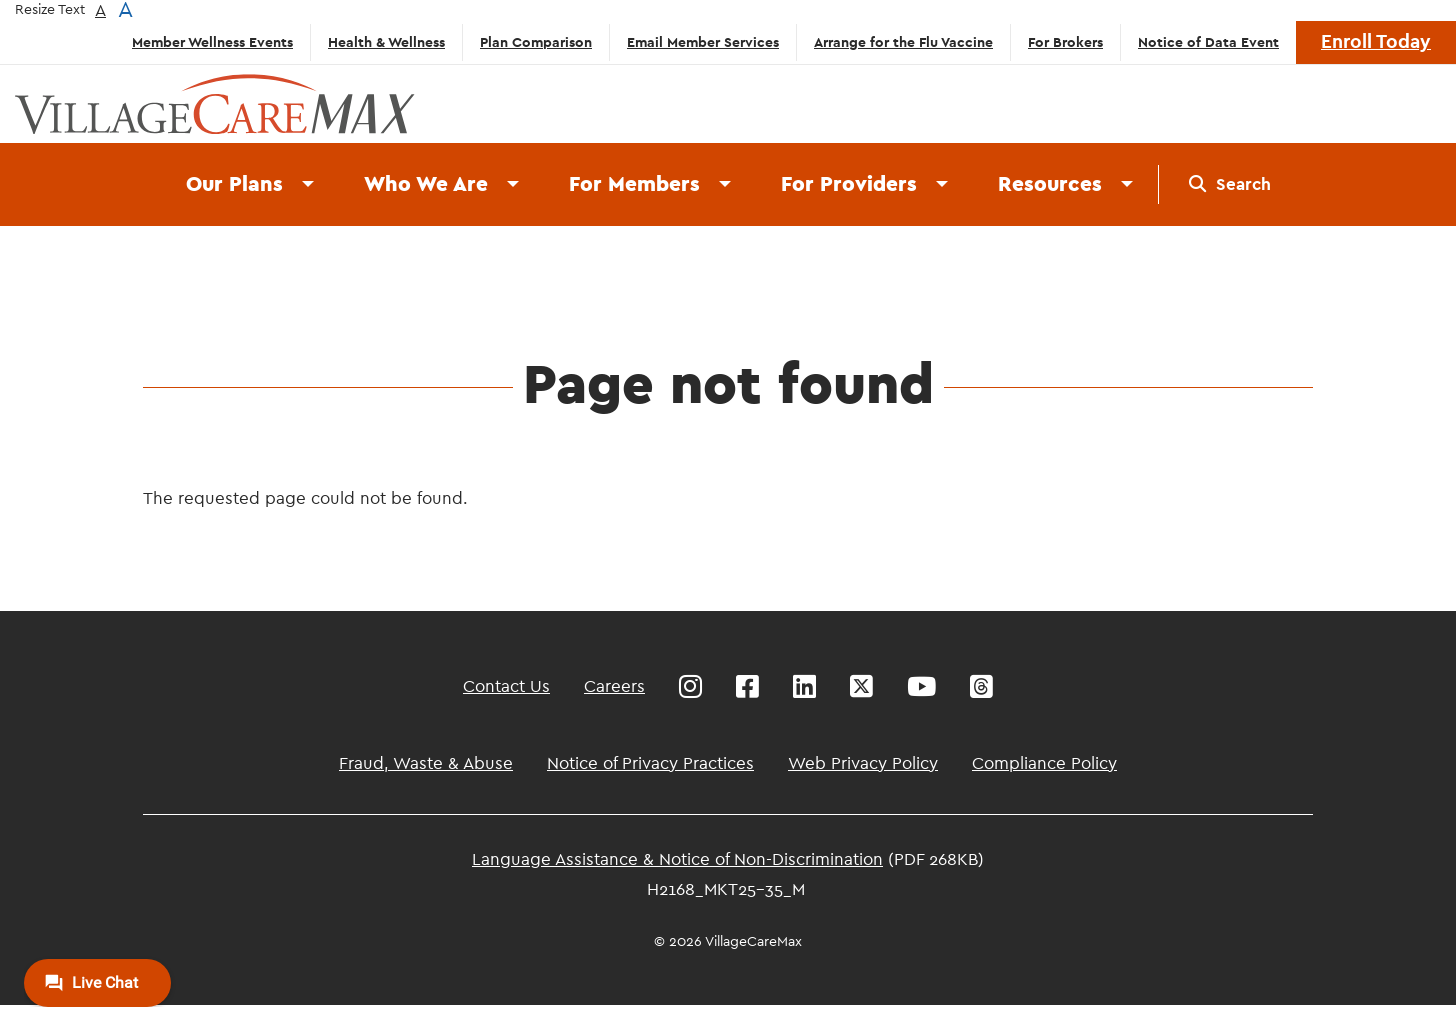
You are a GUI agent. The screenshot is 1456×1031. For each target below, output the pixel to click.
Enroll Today (1376, 42)
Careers (614, 686)
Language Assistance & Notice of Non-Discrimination (677, 859)
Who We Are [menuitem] (426, 184)
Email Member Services (703, 43)
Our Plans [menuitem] (234, 184)
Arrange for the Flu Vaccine (903, 43)
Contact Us (506, 686)
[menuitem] (1230, 185)
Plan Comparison (536, 43)
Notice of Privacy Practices (650, 763)
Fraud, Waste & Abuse (426, 763)
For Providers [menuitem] (849, 184)
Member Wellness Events (212, 43)
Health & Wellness (386, 43)
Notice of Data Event (1208, 43)
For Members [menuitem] (634, 184)
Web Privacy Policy (863, 763)
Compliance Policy (1044, 763)
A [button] (100, 10)
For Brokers (1065, 43)
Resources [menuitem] (1050, 184)
